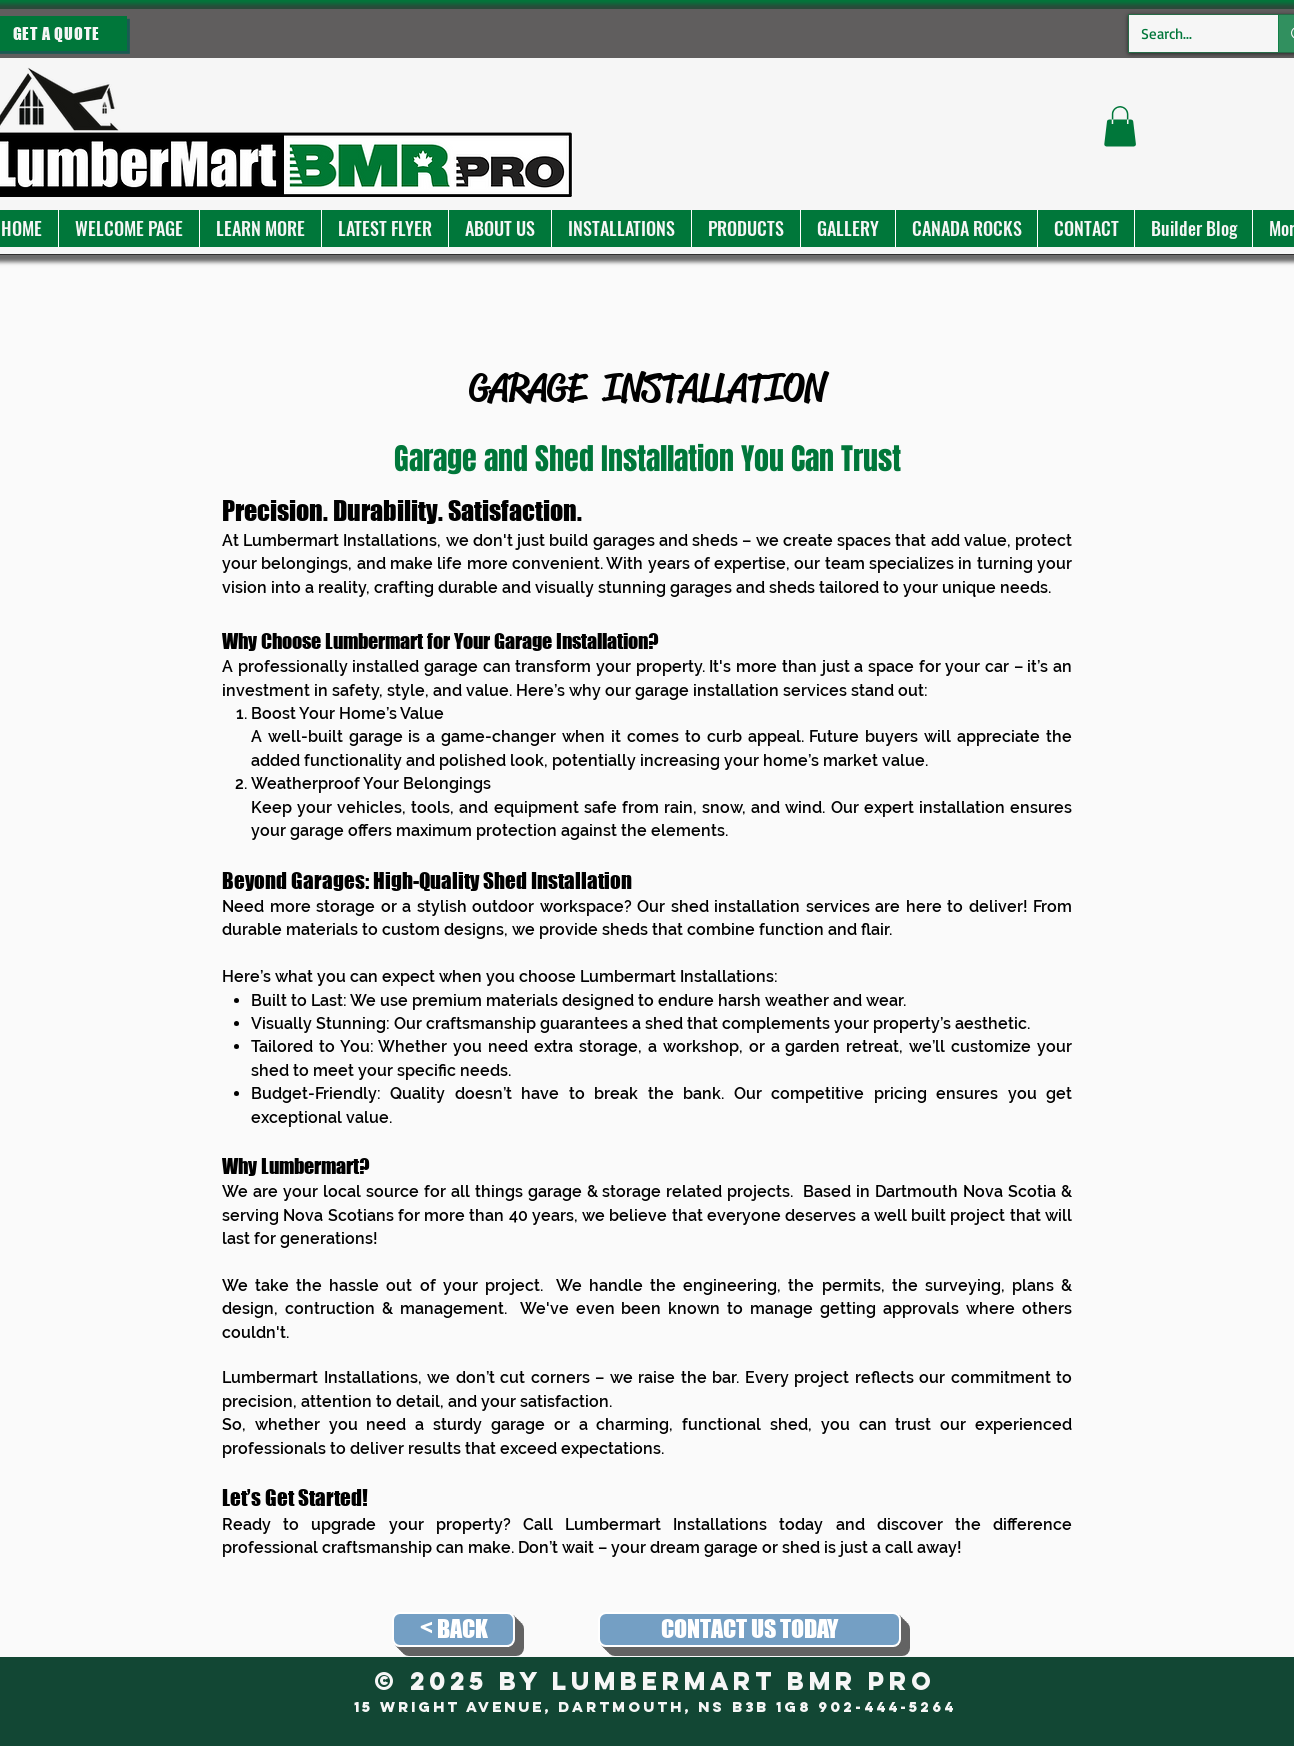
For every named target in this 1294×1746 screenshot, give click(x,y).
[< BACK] (453, 1629)
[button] (260, 228)
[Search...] (1188, 33)
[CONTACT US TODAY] (749, 1629)
